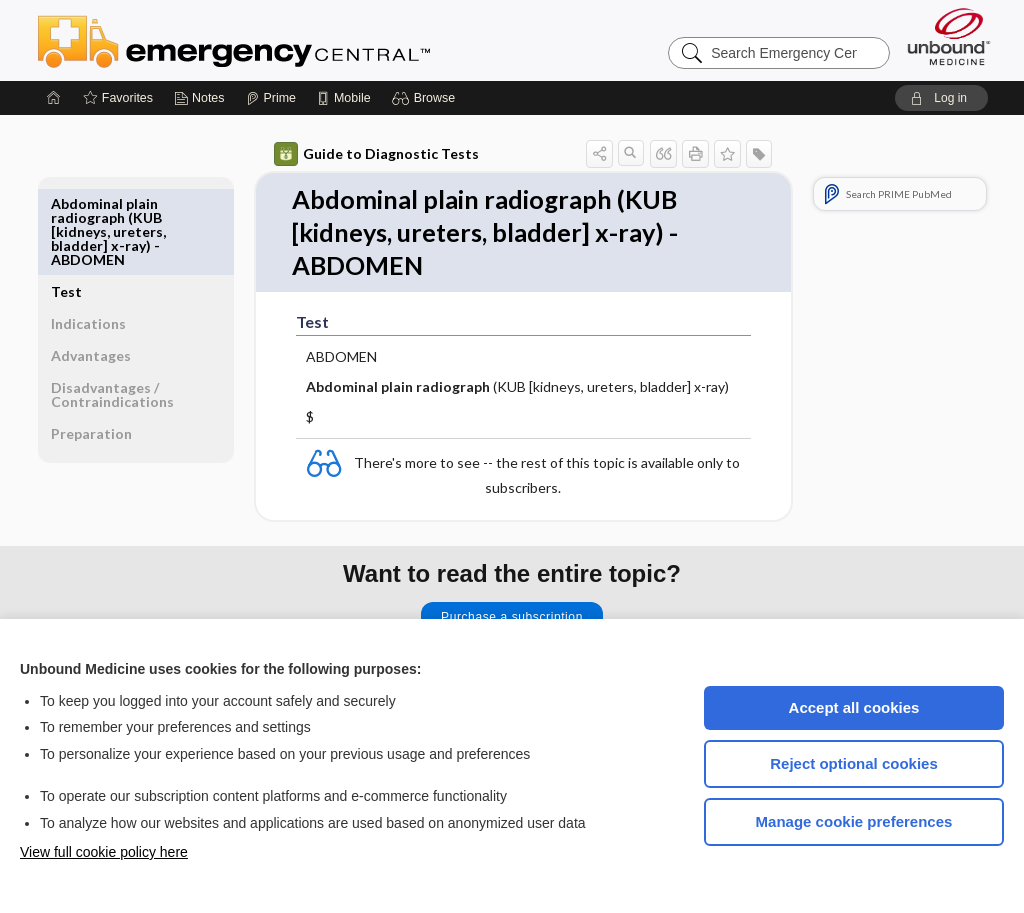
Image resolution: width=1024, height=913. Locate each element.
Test (66, 203)
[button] (426, 98)
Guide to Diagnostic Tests (376, 154)
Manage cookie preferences (854, 821)
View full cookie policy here (104, 852)
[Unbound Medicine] (949, 36)
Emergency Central (286, 40)
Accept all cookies (854, 707)
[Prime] (271, 98)
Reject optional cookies (854, 763)
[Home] (54, 98)
